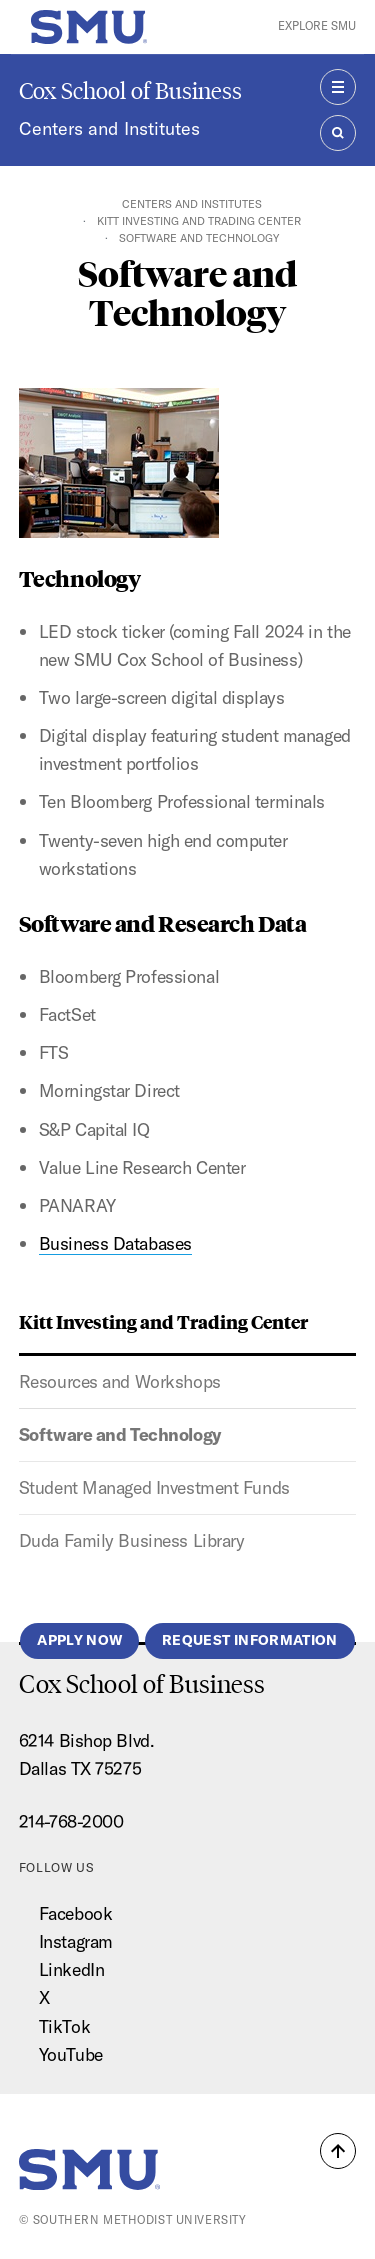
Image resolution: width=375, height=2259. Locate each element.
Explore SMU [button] (317, 26)
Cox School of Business (130, 90)
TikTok (64, 2026)
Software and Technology (120, 1434)
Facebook (75, 1913)
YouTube (71, 2054)
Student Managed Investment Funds (154, 1487)
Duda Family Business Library (132, 1540)
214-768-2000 (71, 1821)
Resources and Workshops (120, 1381)
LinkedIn (71, 1969)
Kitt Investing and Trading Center (199, 221)
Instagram (76, 1941)
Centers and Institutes (109, 128)
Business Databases (115, 1243)
